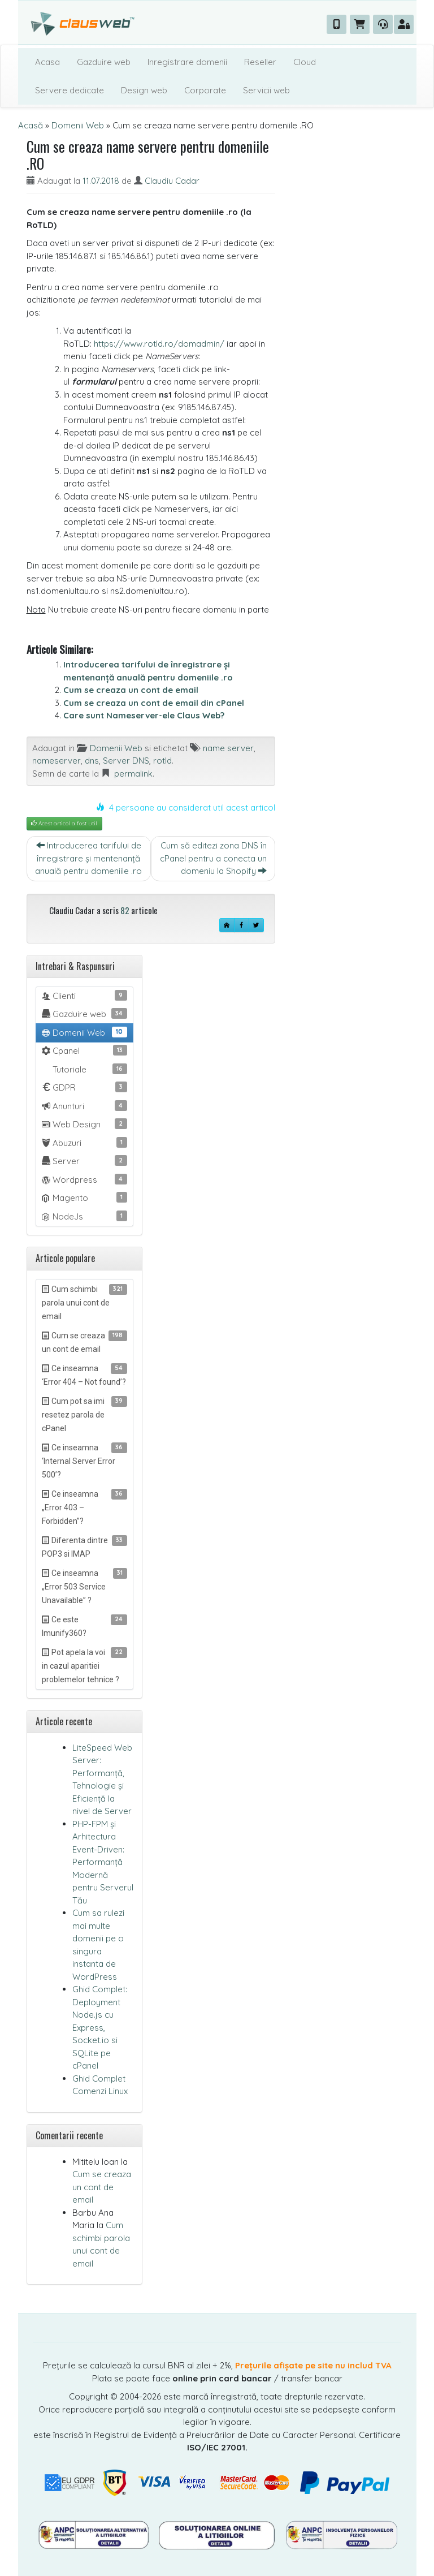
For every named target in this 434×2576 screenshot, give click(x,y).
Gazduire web (104, 62)
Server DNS (126, 760)
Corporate (205, 90)
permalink (133, 773)
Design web (144, 90)
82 (124, 910)
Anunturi (84, 1106)
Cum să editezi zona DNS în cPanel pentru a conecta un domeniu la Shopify (213, 858)
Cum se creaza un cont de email (130, 689)
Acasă (30, 125)
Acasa (47, 62)
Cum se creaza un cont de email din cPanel (153, 702)
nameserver (56, 760)
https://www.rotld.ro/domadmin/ (159, 343)
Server (84, 1160)
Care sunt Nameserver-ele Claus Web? (143, 715)
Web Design (84, 1124)
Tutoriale (88, 1069)
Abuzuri (84, 1142)
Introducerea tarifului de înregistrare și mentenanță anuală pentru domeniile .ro (88, 858)
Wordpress (84, 1179)
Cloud (304, 62)
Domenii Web (77, 125)
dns (92, 760)
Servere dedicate (69, 90)
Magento (84, 1197)
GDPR (84, 1087)
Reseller (260, 62)
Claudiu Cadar (172, 180)
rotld (162, 760)
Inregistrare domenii (187, 62)
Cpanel (84, 1050)
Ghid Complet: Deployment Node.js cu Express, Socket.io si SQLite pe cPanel (99, 2027)
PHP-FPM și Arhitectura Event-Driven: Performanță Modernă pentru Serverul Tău (102, 1862)
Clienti (84, 995)
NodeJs (84, 1216)
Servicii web (266, 90)
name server (228, 748)
